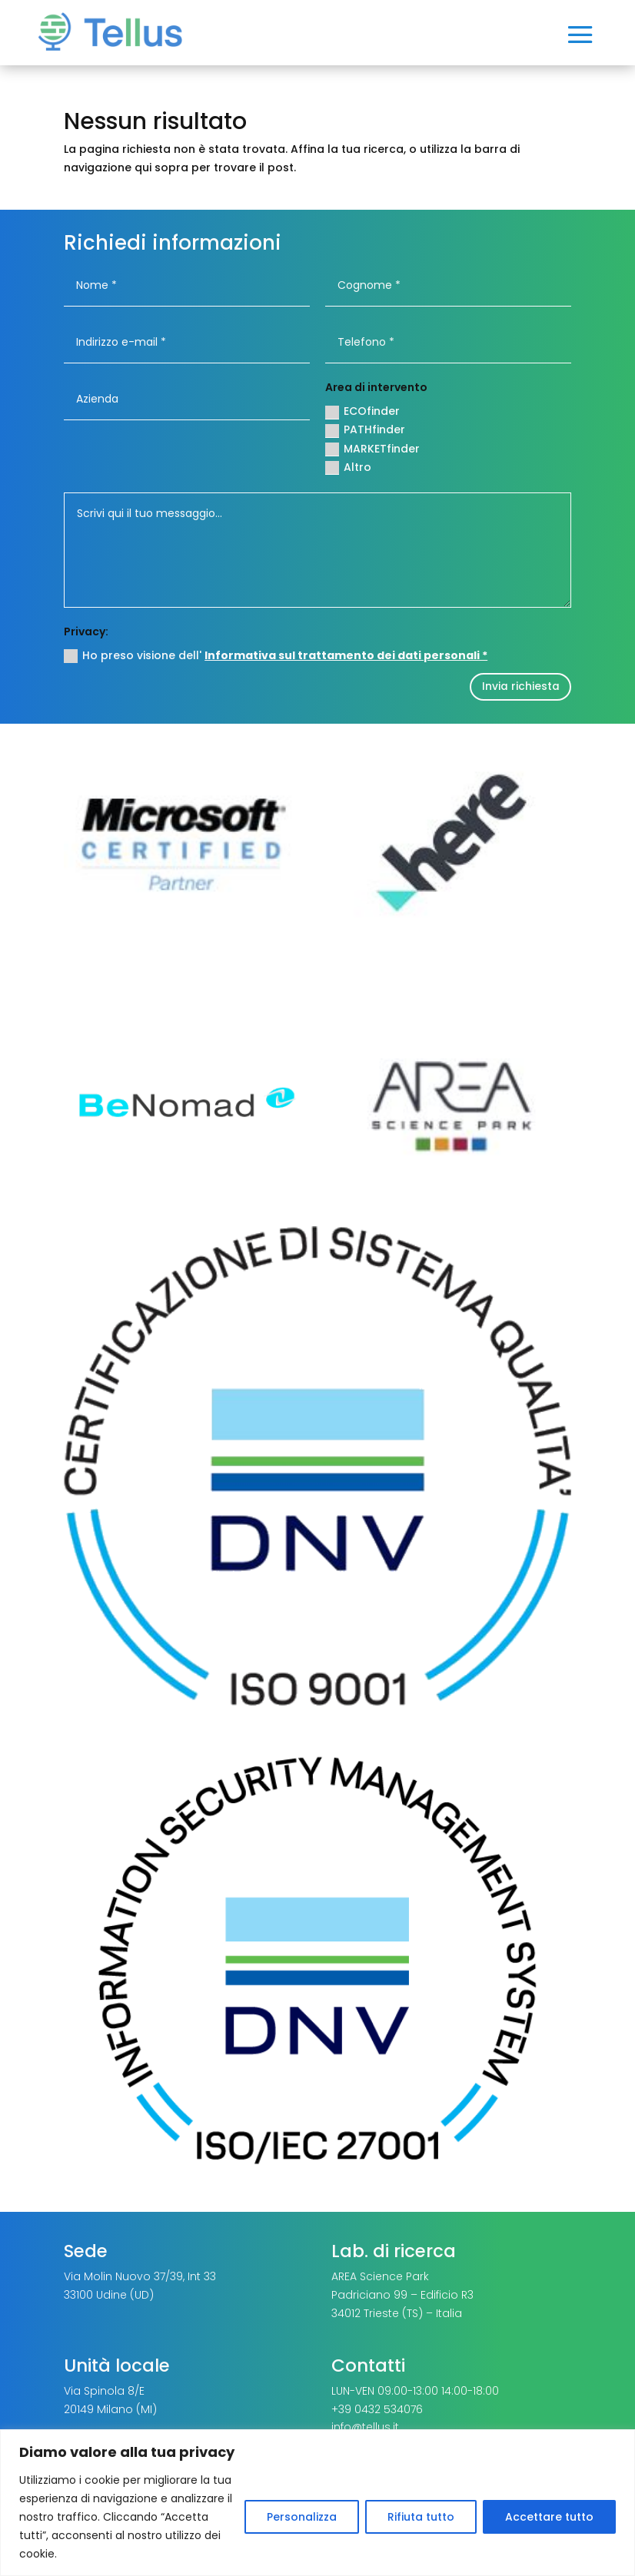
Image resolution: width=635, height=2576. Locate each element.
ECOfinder (362, 411)
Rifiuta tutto (420, 2517)
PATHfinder (365, 429)
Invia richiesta (515, 688)
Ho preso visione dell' (275, 655)
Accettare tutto (549, 2517)
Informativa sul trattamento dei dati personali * (345, 655)
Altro (348, 467)
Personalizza (302, 2517)
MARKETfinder (372, 448)
